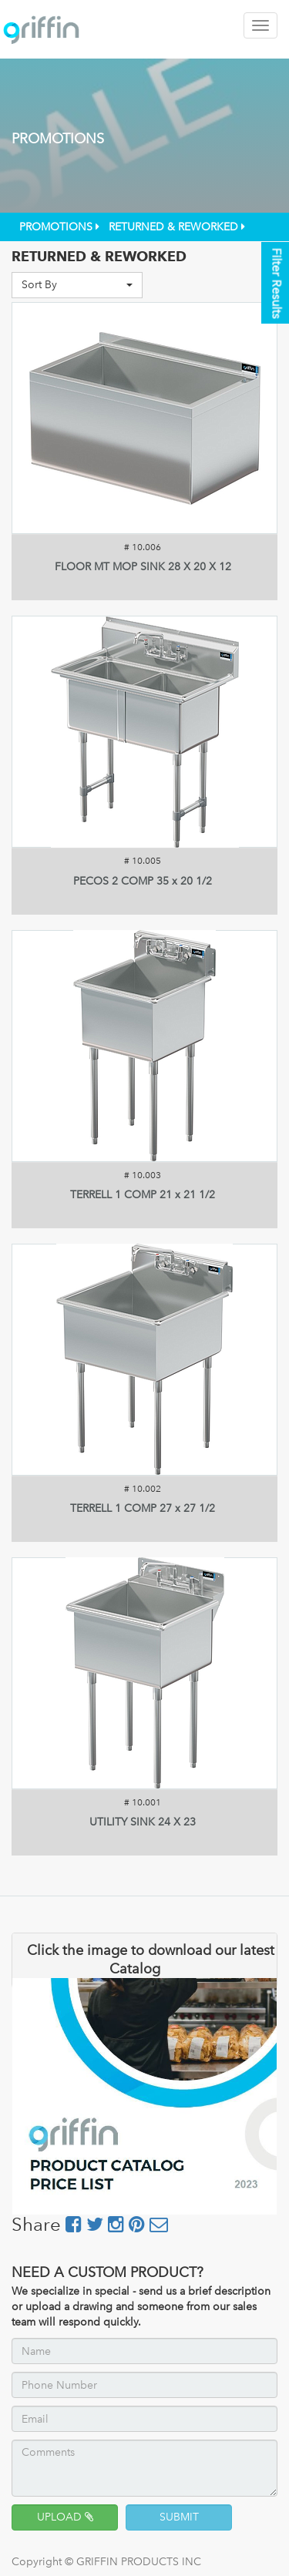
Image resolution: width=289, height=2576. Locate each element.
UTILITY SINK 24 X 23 (142, 1822)
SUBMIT (179, 2517)
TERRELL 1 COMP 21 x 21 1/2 (142, 1194)
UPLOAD (65, 2517)
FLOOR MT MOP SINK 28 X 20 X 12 (143, 566)
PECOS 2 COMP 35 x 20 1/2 (142, 881)
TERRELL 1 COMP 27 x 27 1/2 (142, 1508)
